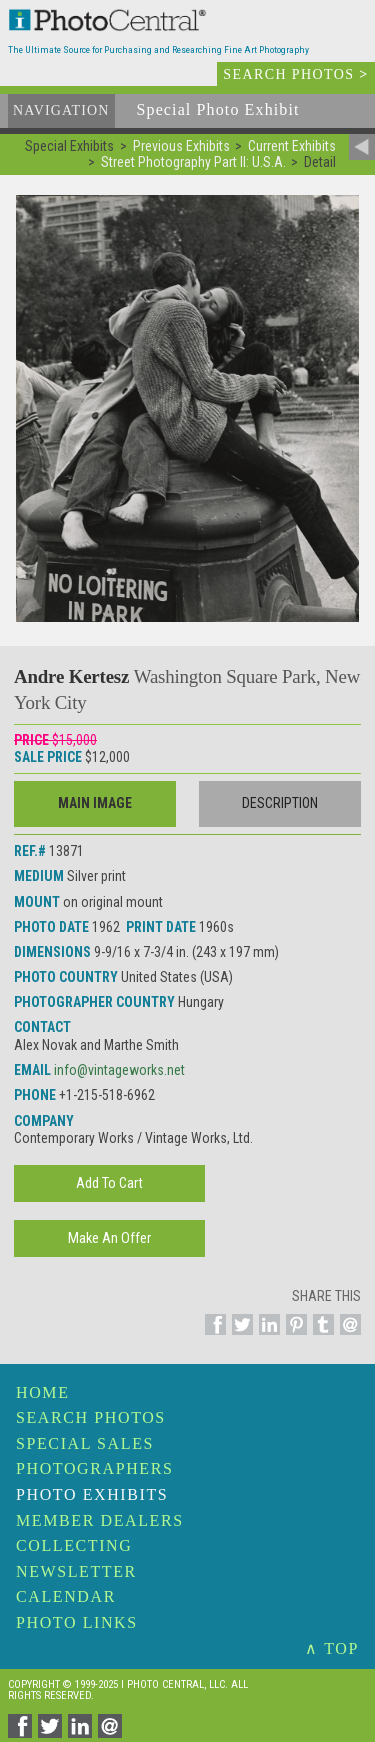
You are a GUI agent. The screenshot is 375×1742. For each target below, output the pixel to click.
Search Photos (91, 1417)
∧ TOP (332, 1648)
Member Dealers (100, 1520)
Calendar (66, 1596)
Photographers (94, 1468)
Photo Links (77, 1622)
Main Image (95, 803)
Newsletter (76, 1571)
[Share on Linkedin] (266, 1336)
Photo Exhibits (92, 1494)
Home (43, 1392)
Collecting (74, 1545)
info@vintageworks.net (119, 1070)
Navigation (61, 110)
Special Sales (85, 1443)
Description (280, 803)
